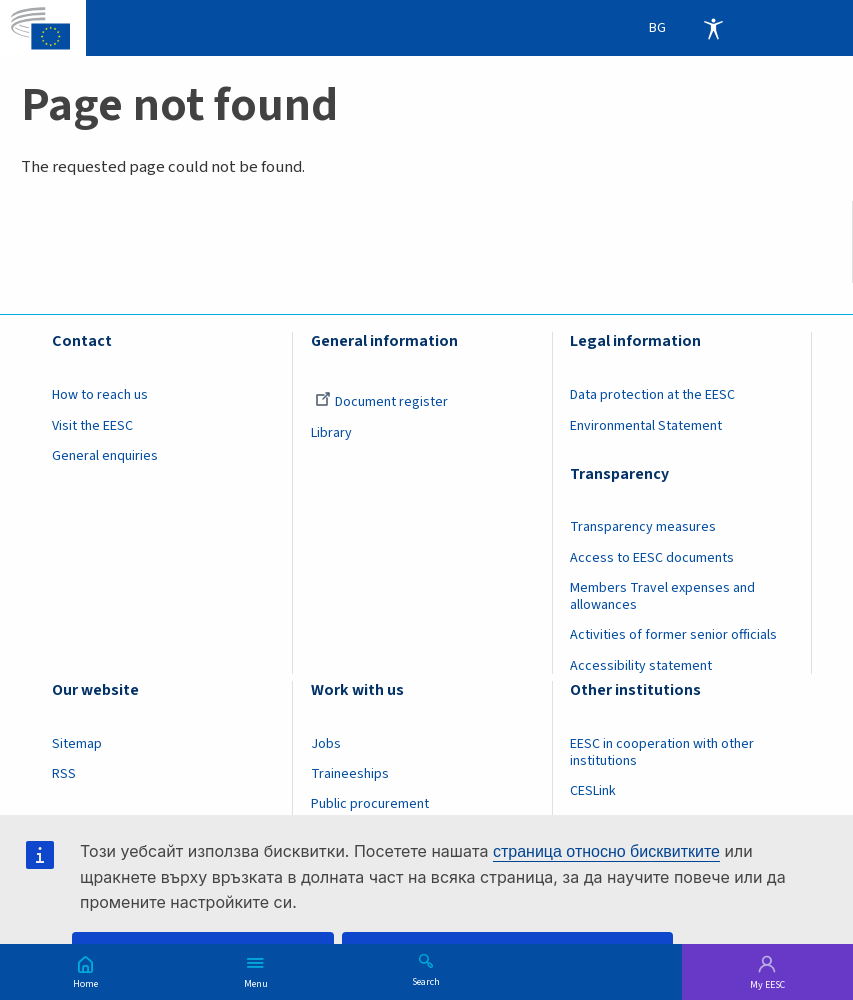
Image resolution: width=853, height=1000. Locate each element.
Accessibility (713, 28)
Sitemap (77, 744)
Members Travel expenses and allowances (662, 596)
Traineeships (350, 774)
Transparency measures (643, 527)
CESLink (593, 791)
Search (426, 981)
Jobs (326, 744)
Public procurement (370, 804)
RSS (64, 774)
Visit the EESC (92, 426)
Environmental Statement (646, 426)
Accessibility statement (641, 666)
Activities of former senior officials (673, 635)
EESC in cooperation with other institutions (662, 752)
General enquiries (105, 456)
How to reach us (100, 395)
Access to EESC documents (652, 558)
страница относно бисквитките (606, 851)
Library (331, 433)
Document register (381, 402)
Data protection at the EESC (652, 395)
